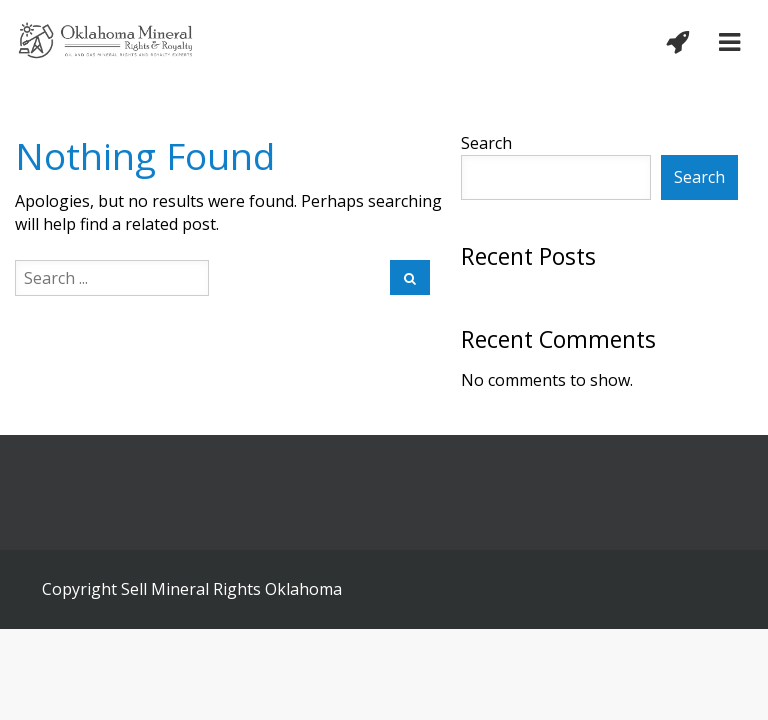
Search (486, 143)
